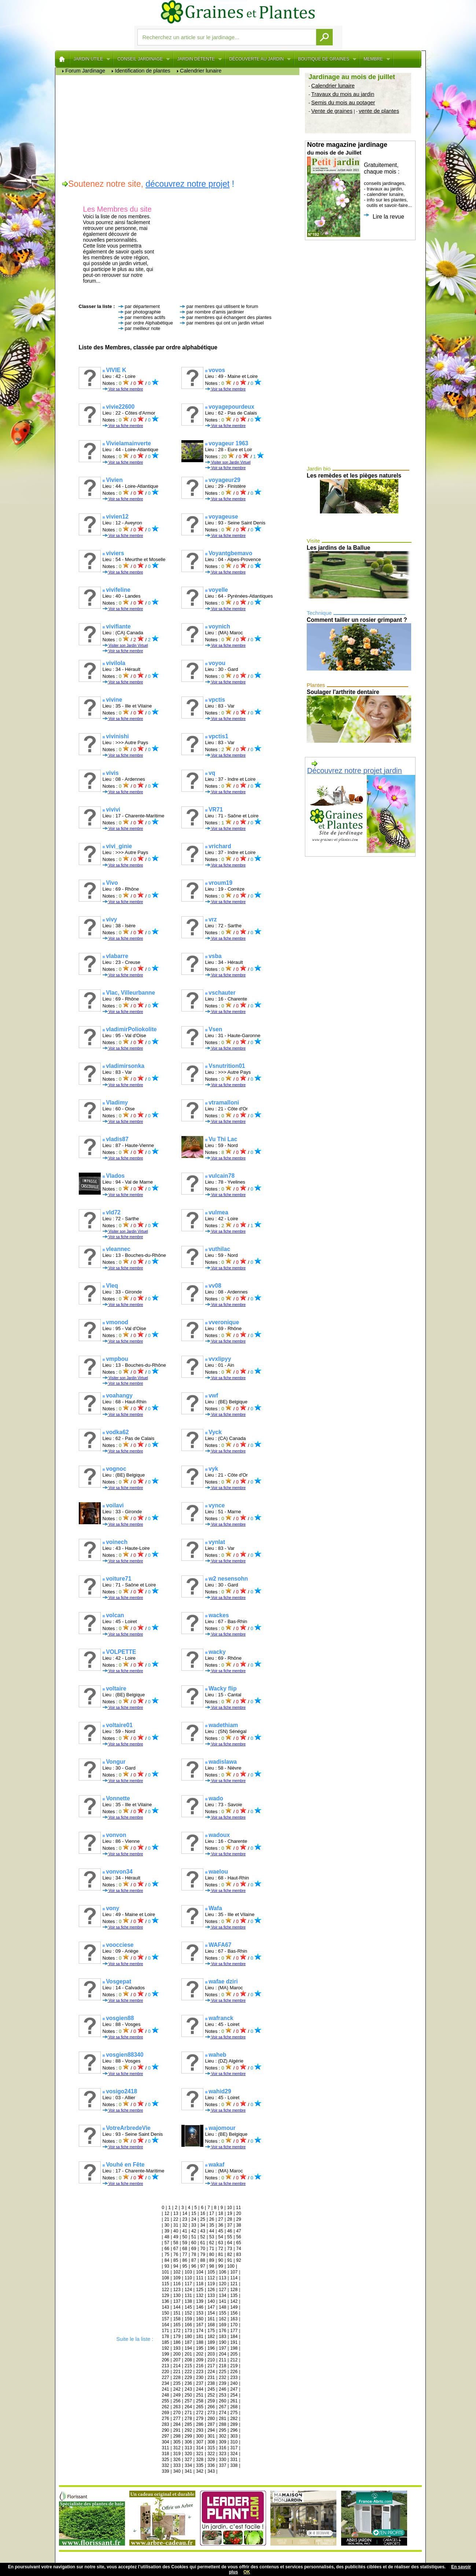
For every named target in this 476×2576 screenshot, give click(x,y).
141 (222, 2301)
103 (188, 2272)
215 (188, 2365)
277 (177, 2418)
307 (199, 2442)
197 (222, 2348)
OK (246, 2572)
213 (165, 2365)
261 (233, 2401)
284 (177, 2424)
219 (233, 2365)
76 (175, 2254)
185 (165, 2342)
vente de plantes (379, 111)
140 (211, 2301)
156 (233, 2313)
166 (188, 2324)
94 (175, 2266)
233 (233, 2377)
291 (177, 2430)
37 (229, 2225)
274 (222, 2412)
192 (165, 2348)
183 (222, 2336)
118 (199, 2283)
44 (211, 2231)
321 (199, 2453)
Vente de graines (332, 111)
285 (188, 2424)
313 (188, 2447)
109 (177, 2277)
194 (188, 2348)
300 (199, 2436)
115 (165, 2283)
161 (211, 2318)
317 (233, 2447)
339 (165, 2471)
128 (233, 2289)
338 (233, 2465)
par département (142, 306)
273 (211, 2412)
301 (211, 2436)
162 (222, 2318)
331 (233, 2459)
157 (165, 2318)
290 (165, 2430)
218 (222, 2365)
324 (233, 2453)
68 (184, 2248)
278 (188, 2418)
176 (222, 2330)
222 (188, 2371)
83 (238, 2254)
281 (222, 2418)
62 (211, 2242)
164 (165, 2324)
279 (199, 2418)
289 (233, 2424)
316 (222, 2447)
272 (199, 2412)
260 (222, 2401)
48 (167, 2236)
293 (199, 2430)
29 (238, 2219)
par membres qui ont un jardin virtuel (225, 323)
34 (202, 2225)
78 (193, 2254)
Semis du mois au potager (343, 102)
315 (211, 2447)
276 (165, 2418)
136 (165, 2301)
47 (238, 2231)
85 (175, 2260)
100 (231, 2266)
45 (220, 2231)
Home (62, 59)
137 (177, 2301)
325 (165, 2459)
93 (167, 2266)
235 (177, 2383)
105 (211, 2272)
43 (202, 2231)
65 (238, 2242)
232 (222, 2377)
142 (233, 2301)
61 (202, 2242)
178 (165, 2336)
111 (199, 2277)
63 (220, 2242)
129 (165, 2295)
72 (220, 2248)
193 (177, 2348)
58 (175, 2242)
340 (177, 2471)
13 (175, 2213)
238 (211, 2383)
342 (199, 2471)
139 (199, 2301)
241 (165, 2389)
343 (211, 2471)
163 (233, 2318)
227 (165, 2377)
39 (167, 2231)
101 (165, 2272)
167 (199, 2324)
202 (199, 2354)
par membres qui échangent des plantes (229, 317)
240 (233, 2383)
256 (177, 2401)
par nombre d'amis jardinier (215, 312)
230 (199, 2377)
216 (199, 2365)
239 (222, 2383)
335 (199, 2465)
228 (177, 2377)
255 (165, 2401)
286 (199, 2424)
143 (165, 2307)
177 (233, 2330)
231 (211, 2377)
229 (188, 2377)
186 (177, 2342)
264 (188, 2406)
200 (177, 2354)
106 (222, 2272)
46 (229, 2231)
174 (199, 2330)
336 (211, 2465)
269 (165, 2412)
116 (177, 2283)
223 (199, 2371)
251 (199, 2395)
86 (184, 2260)
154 (211, 2313)
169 (222, 2324)
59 (184, 2242)
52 (202, 2236)
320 (188, 2453)
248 (165, 2395)
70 (202, 2248)
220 (165, 2371)
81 (220, 2254)
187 (188, 2342)
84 (167, 2260)
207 (177, 2359)
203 (211, 2354)
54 (220, 2236)
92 (238, 2260)
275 (233, 2412)
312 (177, 2447)
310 (233, 2442)
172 (177, 2330)
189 (211, 2342)
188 (199, 2342)
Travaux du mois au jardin (342, 94)
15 (193, 2213)
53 (211, 2236)
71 (211, 2248)
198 (233, 2348)
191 (233, 2342)
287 (211, 2424)
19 (229, 2213)
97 (202, 2266)
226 (233, 2371)
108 (165, 2277)
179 (177, 2336)
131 (188, 2295)
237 (199, 2383)
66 (167, 2248)
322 (211, 2453)
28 (229, 2219)
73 (229, 2248)
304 (165, 2442)
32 (184, 2225)
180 (188, 2336)
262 (165, 2406)
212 (233, 2359)
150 (165, 2313)
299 (188, 2436)
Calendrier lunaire (332, 85)
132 (199, 2295)
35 (211, 2225)
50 (184, 2236)
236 (188, 2383)
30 (167, 2225)
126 (211, 2289)
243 (188, 2389)
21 (167, 2219)
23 (184, 2219)
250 (188, 2395)
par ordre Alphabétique (149, 323)
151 (177, 2313)
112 (211, 2277)
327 (188, 2459)
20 (238, 2213)
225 (222, 2371)
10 (229, 2207)
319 (177, 2453)
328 (199, 2459)
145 (188, 2307)
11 (238, 2207)
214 (177, 2365)
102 (177, 2272)
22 (175, 2219)
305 (177, 2442)
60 (193, 2242)
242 (177, 2389)
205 (233, 2354)
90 (220, 2260)
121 (233, 2283)
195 (199, 2348)
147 (211, 2307)
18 (220, 2213)
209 (199, 2359)
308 (211, 2442)
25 (202, 2219)
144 (177, 2307)
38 (238, 2225)
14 (184, 2213)
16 (202, 2213)
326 (177, 2459)
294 (211, 2430)
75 (167, 2254)
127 (222, 2289)
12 (167, 2213)
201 (188, 2354)
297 (165, 2436)
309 (222, 2442)
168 (211, 2324)
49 (175, 2236)
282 (233, 2418)
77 (184, 2254)
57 (167, 2242)
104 (199, 2272)
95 (184, 2266)
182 (211, 2336)
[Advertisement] (179, 126)
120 (222, 2283)
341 (188, 2471)
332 (165, 2465)
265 (199, 2406)
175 (211, 2330)
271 (188, 2412)
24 (193, 2219)
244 (199, 2389)
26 (211, 2219)
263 (177, 2406)
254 (233, 2395)
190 (222, 2342)
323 (222, 2453)
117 (188, 2283)
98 (211, 2266)
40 (175, 2231)
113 (222, 2277)
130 (177, 2295)
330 (222, 2459)
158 (177, 2318)
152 (188, 2313)
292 (188, 2430)
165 (177, 2324)
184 (233, 2336)
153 (199, 2313)
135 (233, 2295)
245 (211, 2389)
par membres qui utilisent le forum (222, 306)
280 (211, 2418)
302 (222, 2436)
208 (188, 2359)
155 (222, 2313)
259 (211, 2401)
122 (165, 2289)
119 (211, 2283)
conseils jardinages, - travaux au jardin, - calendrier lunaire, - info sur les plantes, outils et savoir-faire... (359, 189)
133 (211, 2295)
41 (184, 2231)
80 (211, 2254)
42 (193, 2231)
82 (229, 2254)
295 (222, 2430)
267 (222, 2406)
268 (233, 2406)
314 (199, 2447)
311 (165, 2447)
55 (229, 2236)
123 (177, 2289)
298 (177, 2436)
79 (202, 2254)
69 (193, 2248)
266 (211, 2406)
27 (220, 2219)
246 (222, 2389)
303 (233, 2436)
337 (222, 2465)
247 (233, 2389)
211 (222, 2359)
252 (211, 2395)
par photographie (143, 312)
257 (188, 2401)
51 (193, 2236)
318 (165, 2453)
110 (188, 2277)
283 (165, 2424)
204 (222, 2354)
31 (175, 2225)
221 (177, 2371)
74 (238, 2248)
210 (211, 2359)
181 (199, 2336)
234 (165, 2383)
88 (202, 2260)
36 (220, 2225)
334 (188, 2465)
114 (233, 2277)
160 (199, 2318)
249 (177, 2395)
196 (211, 2348)
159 (188, 2318)
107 (233, 2272)
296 (233, 2430)
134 (222, 2295)
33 (193, 2225)
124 (188, 2289)
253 (222, 2395)
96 (193, 2266)
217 (211, 2365)
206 (165, 2359)
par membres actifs (145, 317)
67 (175, 2248)
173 (188, 2330)
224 (211, 2371)
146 (199, 2307)
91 (229, 2260)
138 (188, 2301)
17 (211, 2213)
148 (222, 2307)
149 (233, 2307)
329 (211, 2459)
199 (165, 2354)
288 (222, 2424)
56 (238, 2236)
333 (177, 2465)
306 (188, 2442)
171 (165, 2330)
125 (199, 2289)
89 (211, 2260)
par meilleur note (142, 328)
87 (193, 2260)
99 (220, 2266)
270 (177, 2412)
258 (199, 2401)
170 (233, 2324)
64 (229, 2242)
